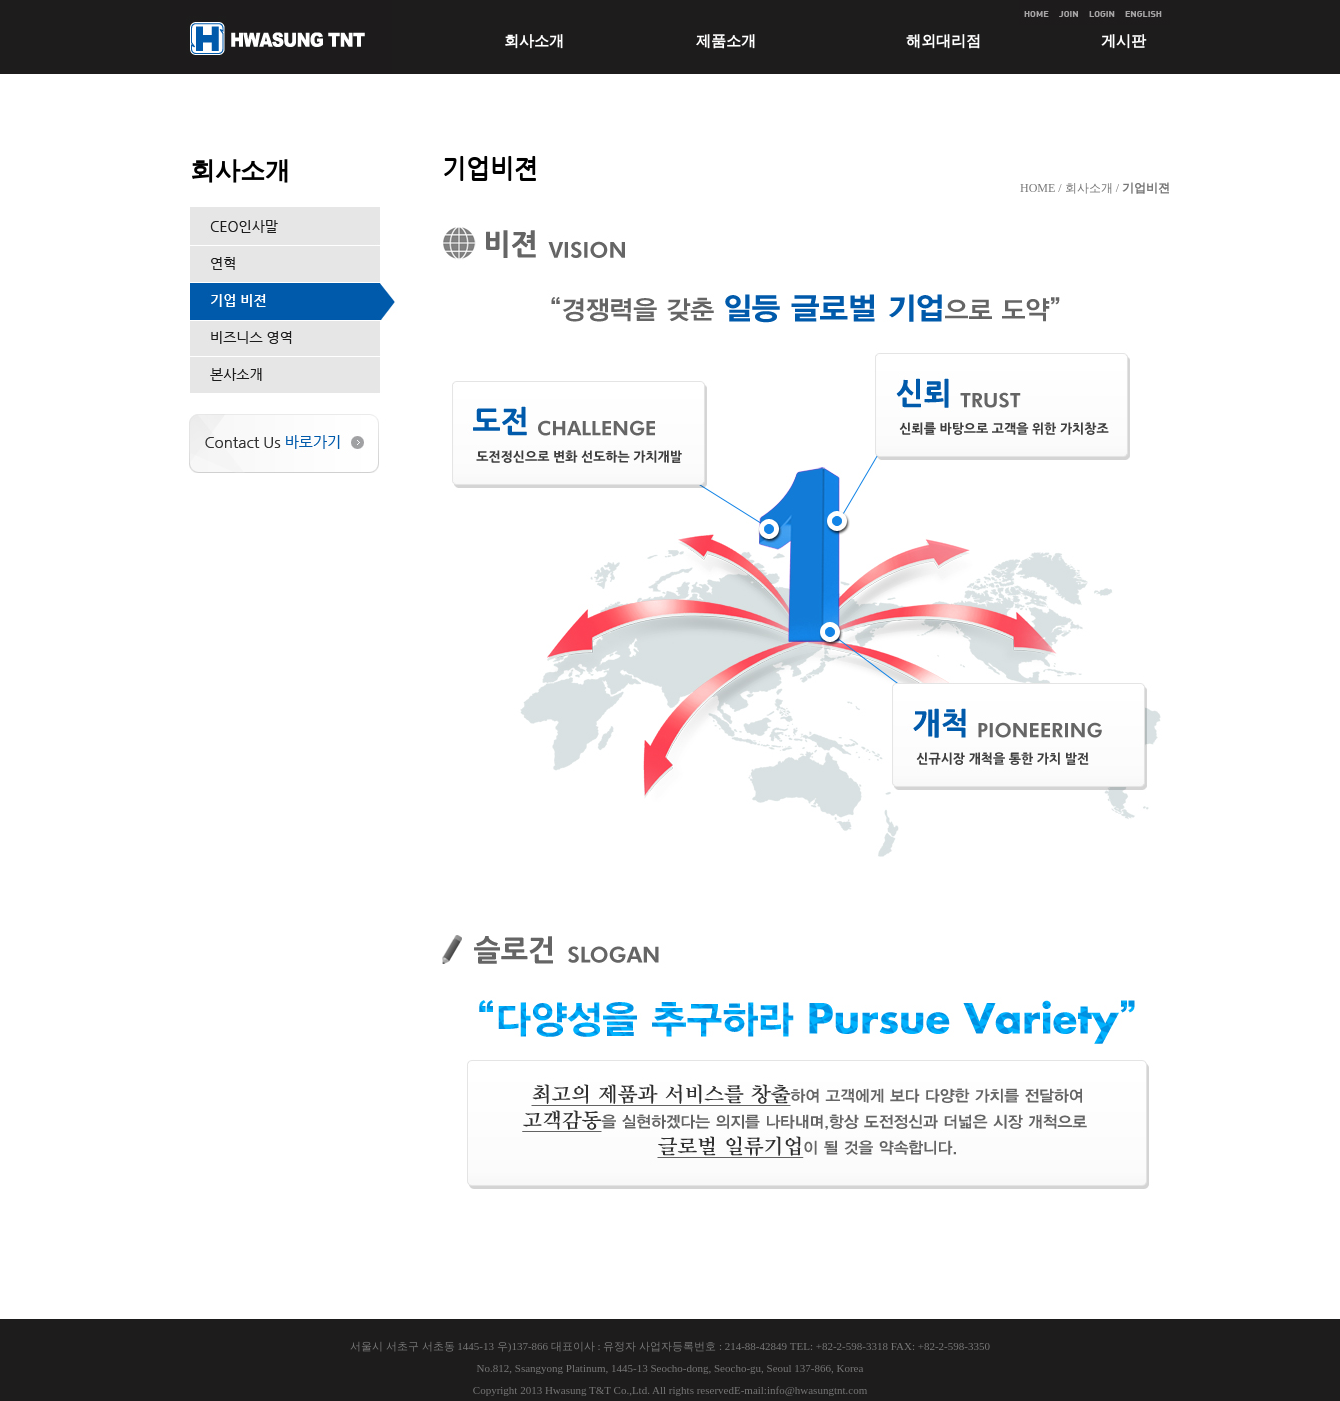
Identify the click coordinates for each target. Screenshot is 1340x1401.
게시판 (1123, 41)
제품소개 (726, 41)
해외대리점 (943, 41)
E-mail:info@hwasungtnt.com (800, 1390)
